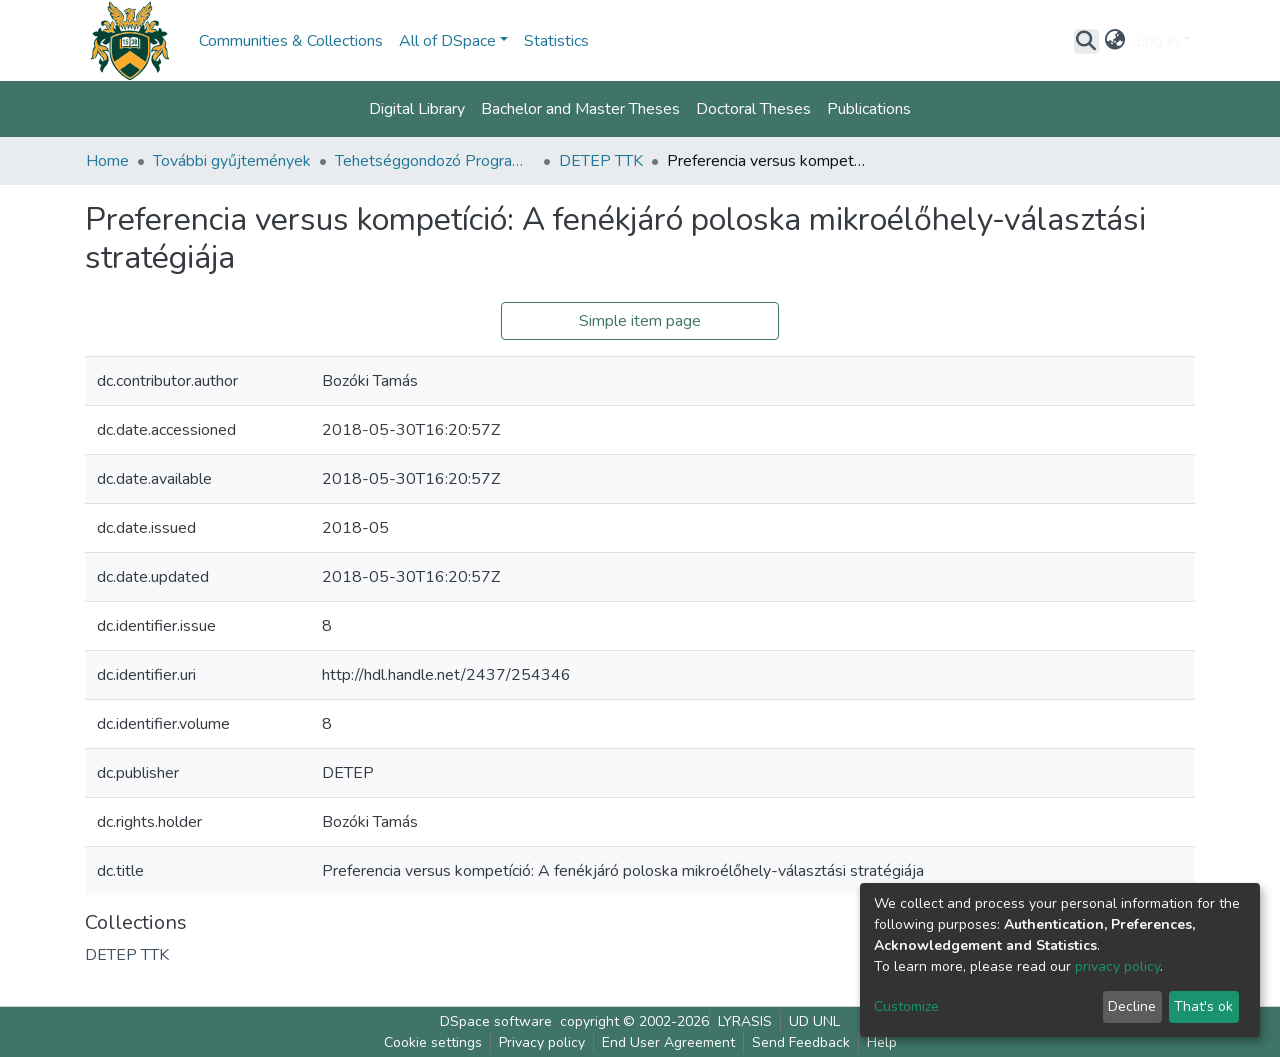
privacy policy (1117, 966)
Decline (1132, 1006)
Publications (869, 109)
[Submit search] (1086, 41)
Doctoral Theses (753, 109)
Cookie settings (433, 1042)
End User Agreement (668, 1042)
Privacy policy (542, 1042)
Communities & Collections (291, 41)
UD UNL (814, 1021)
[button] (1115, 41)
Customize (906, 1006)
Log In (1157, 41)
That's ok (1203, 1006)
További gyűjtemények (232, 161)
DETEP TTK (601, 161)
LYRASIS (745, 1021)
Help (882, 1042)
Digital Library (417, 109)
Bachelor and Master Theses (580, 109)
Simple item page (640, 321)
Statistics (556, 41)
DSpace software (496, 1021)
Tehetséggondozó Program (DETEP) (435, 161)
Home (107, 161)
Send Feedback (801, 1042)
